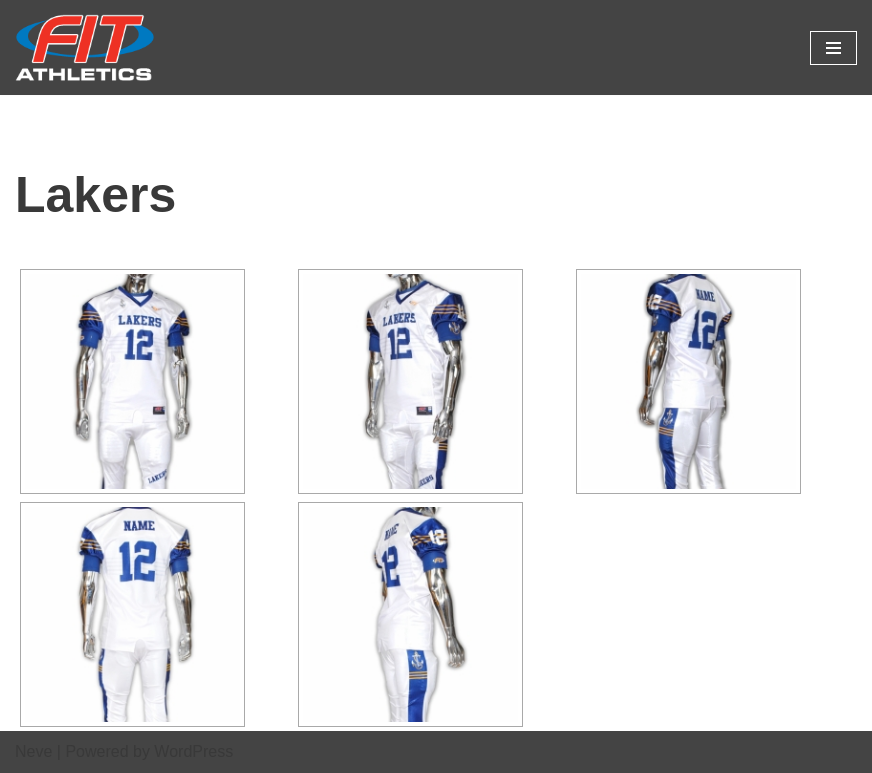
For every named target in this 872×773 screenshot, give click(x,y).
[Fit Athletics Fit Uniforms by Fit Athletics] (85, 47)
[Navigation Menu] (833, 48)
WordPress (193, 751)
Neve (33, 751)
